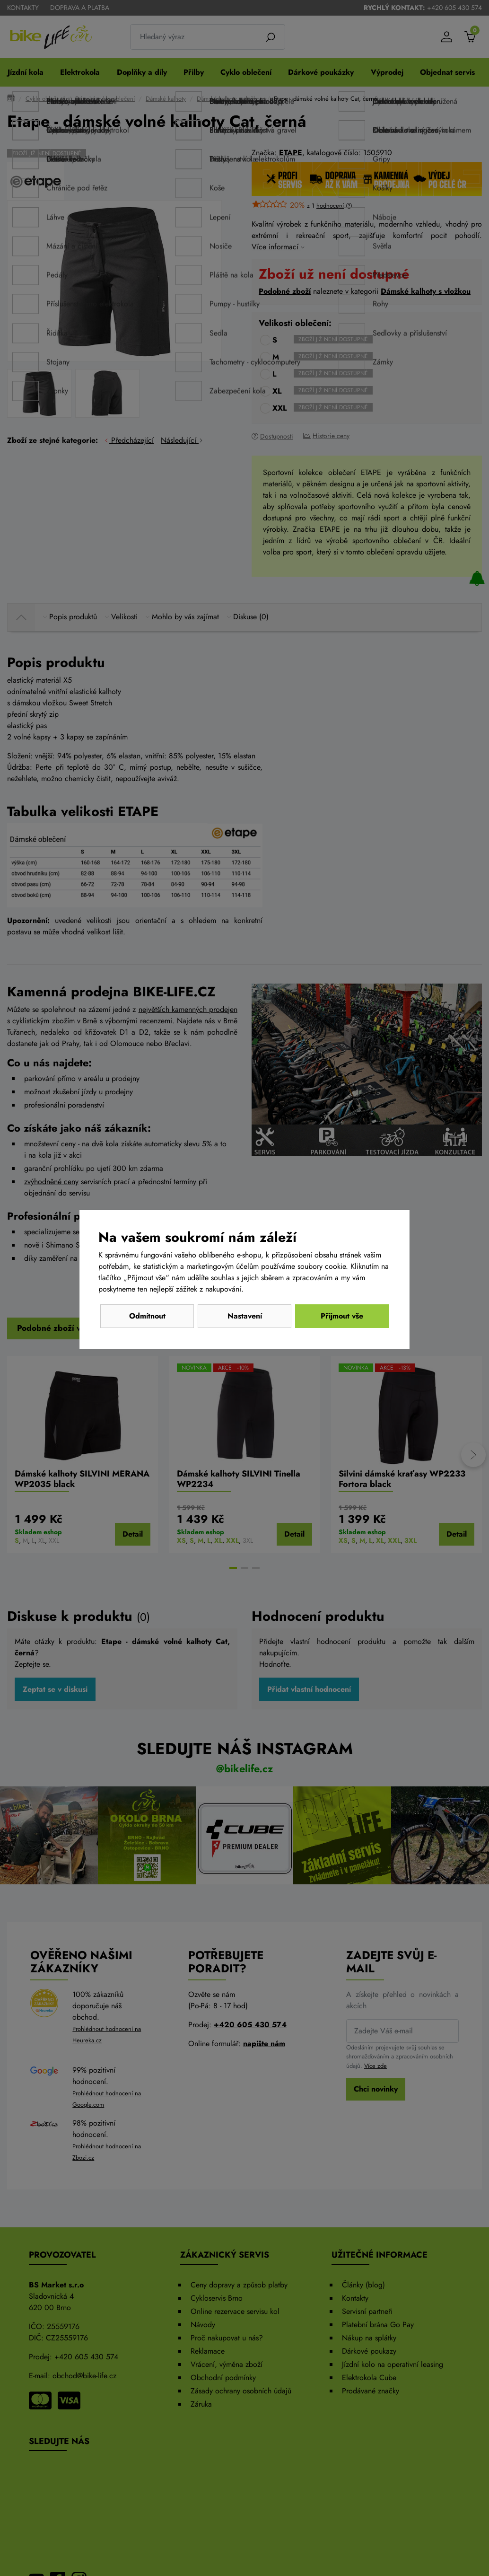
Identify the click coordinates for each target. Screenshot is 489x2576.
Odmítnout (147, 1315)
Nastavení (244, 1315)
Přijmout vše (342, 1315)
